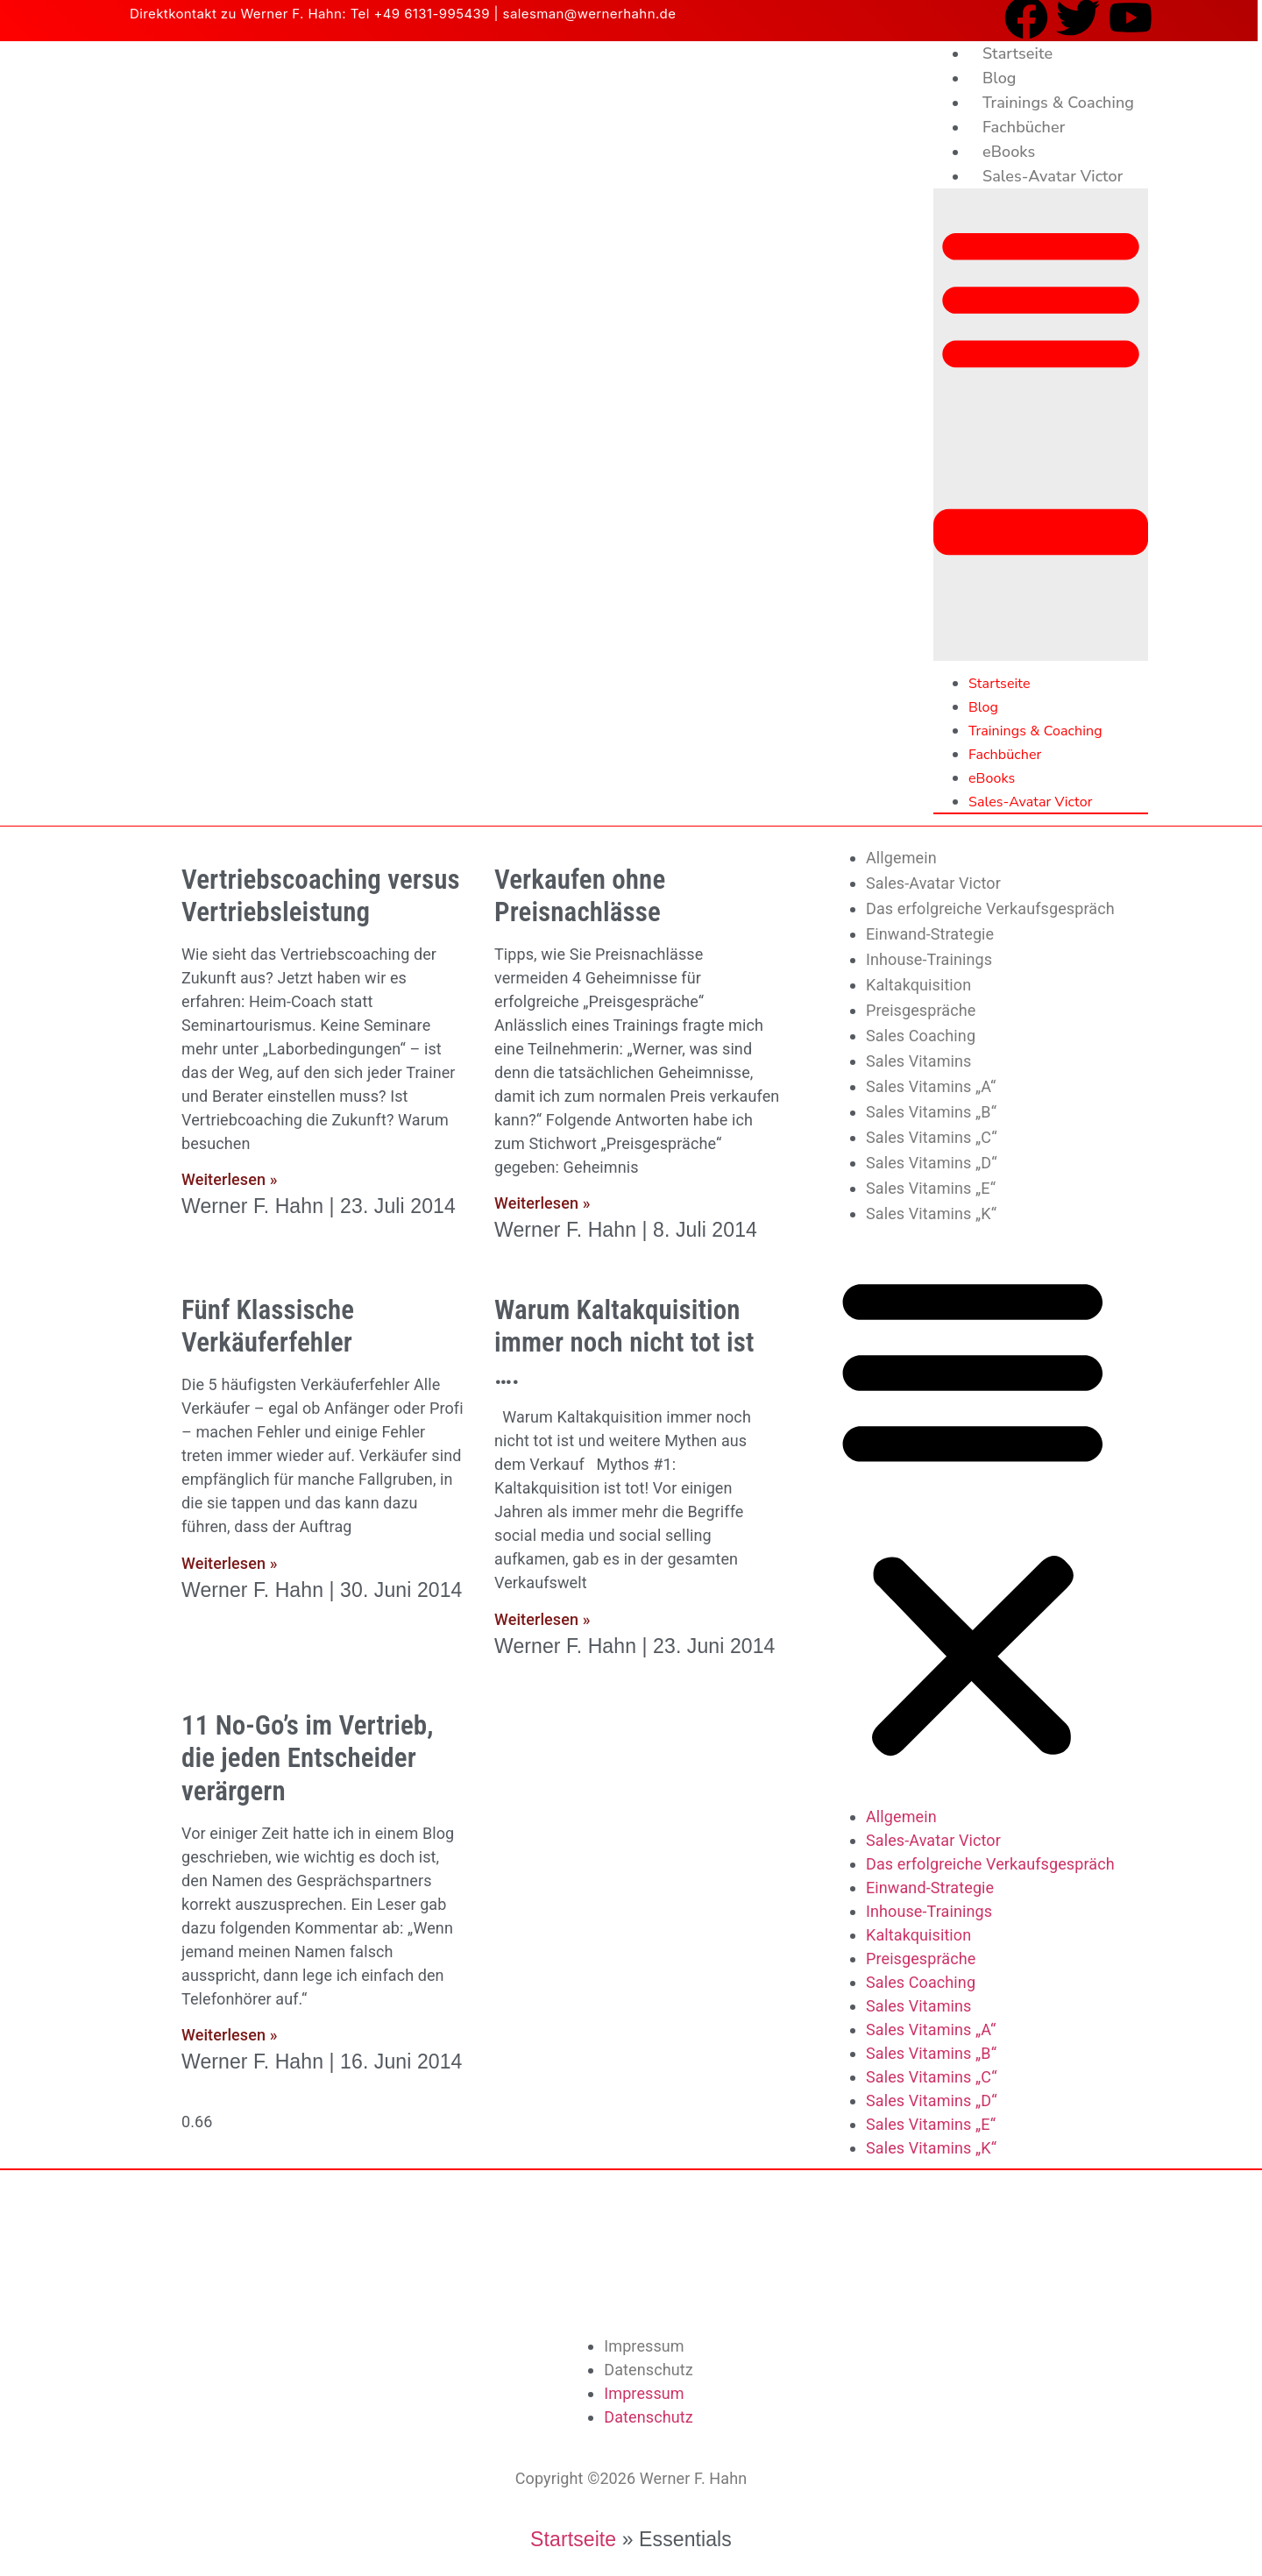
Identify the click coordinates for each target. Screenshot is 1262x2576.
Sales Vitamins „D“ (931, 1162)
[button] (1040, 424)
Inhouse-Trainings (929, 959)
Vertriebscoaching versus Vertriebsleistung (320, 895)
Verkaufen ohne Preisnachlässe (579, 895)
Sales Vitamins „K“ (931, 1213)
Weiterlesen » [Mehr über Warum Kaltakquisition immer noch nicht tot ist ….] (542, 1619)
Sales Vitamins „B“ (931, 1112)
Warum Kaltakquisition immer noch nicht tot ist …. (624, 1342)
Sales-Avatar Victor (1052, 176)
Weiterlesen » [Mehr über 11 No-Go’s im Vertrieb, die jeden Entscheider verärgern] (229, 2035)
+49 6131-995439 (431, 13)
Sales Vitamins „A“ (931, 1086)
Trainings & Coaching (1058, 102)
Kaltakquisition (918, 985)
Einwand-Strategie (930, 934)
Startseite (1017, 53)
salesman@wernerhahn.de (590, 13)
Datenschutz (648, 2369)
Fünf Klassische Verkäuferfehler (267, 1326)
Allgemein (901, 857)
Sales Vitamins (918, 1061)
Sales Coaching (920, 1035)
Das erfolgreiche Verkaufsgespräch (990, 908)
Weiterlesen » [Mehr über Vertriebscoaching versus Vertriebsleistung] (229, 1179)
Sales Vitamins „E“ (931, 1188)
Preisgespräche (920, 1010)
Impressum (644, 2346)
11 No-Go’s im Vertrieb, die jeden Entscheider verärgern (307, 1757)
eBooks (1008, 151)
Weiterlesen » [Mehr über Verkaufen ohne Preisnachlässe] (542, 1203)
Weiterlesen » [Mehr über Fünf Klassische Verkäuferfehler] (229, 1563)
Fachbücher (1023, 127)
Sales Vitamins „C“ (931, 1137)
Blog (999, 78)
